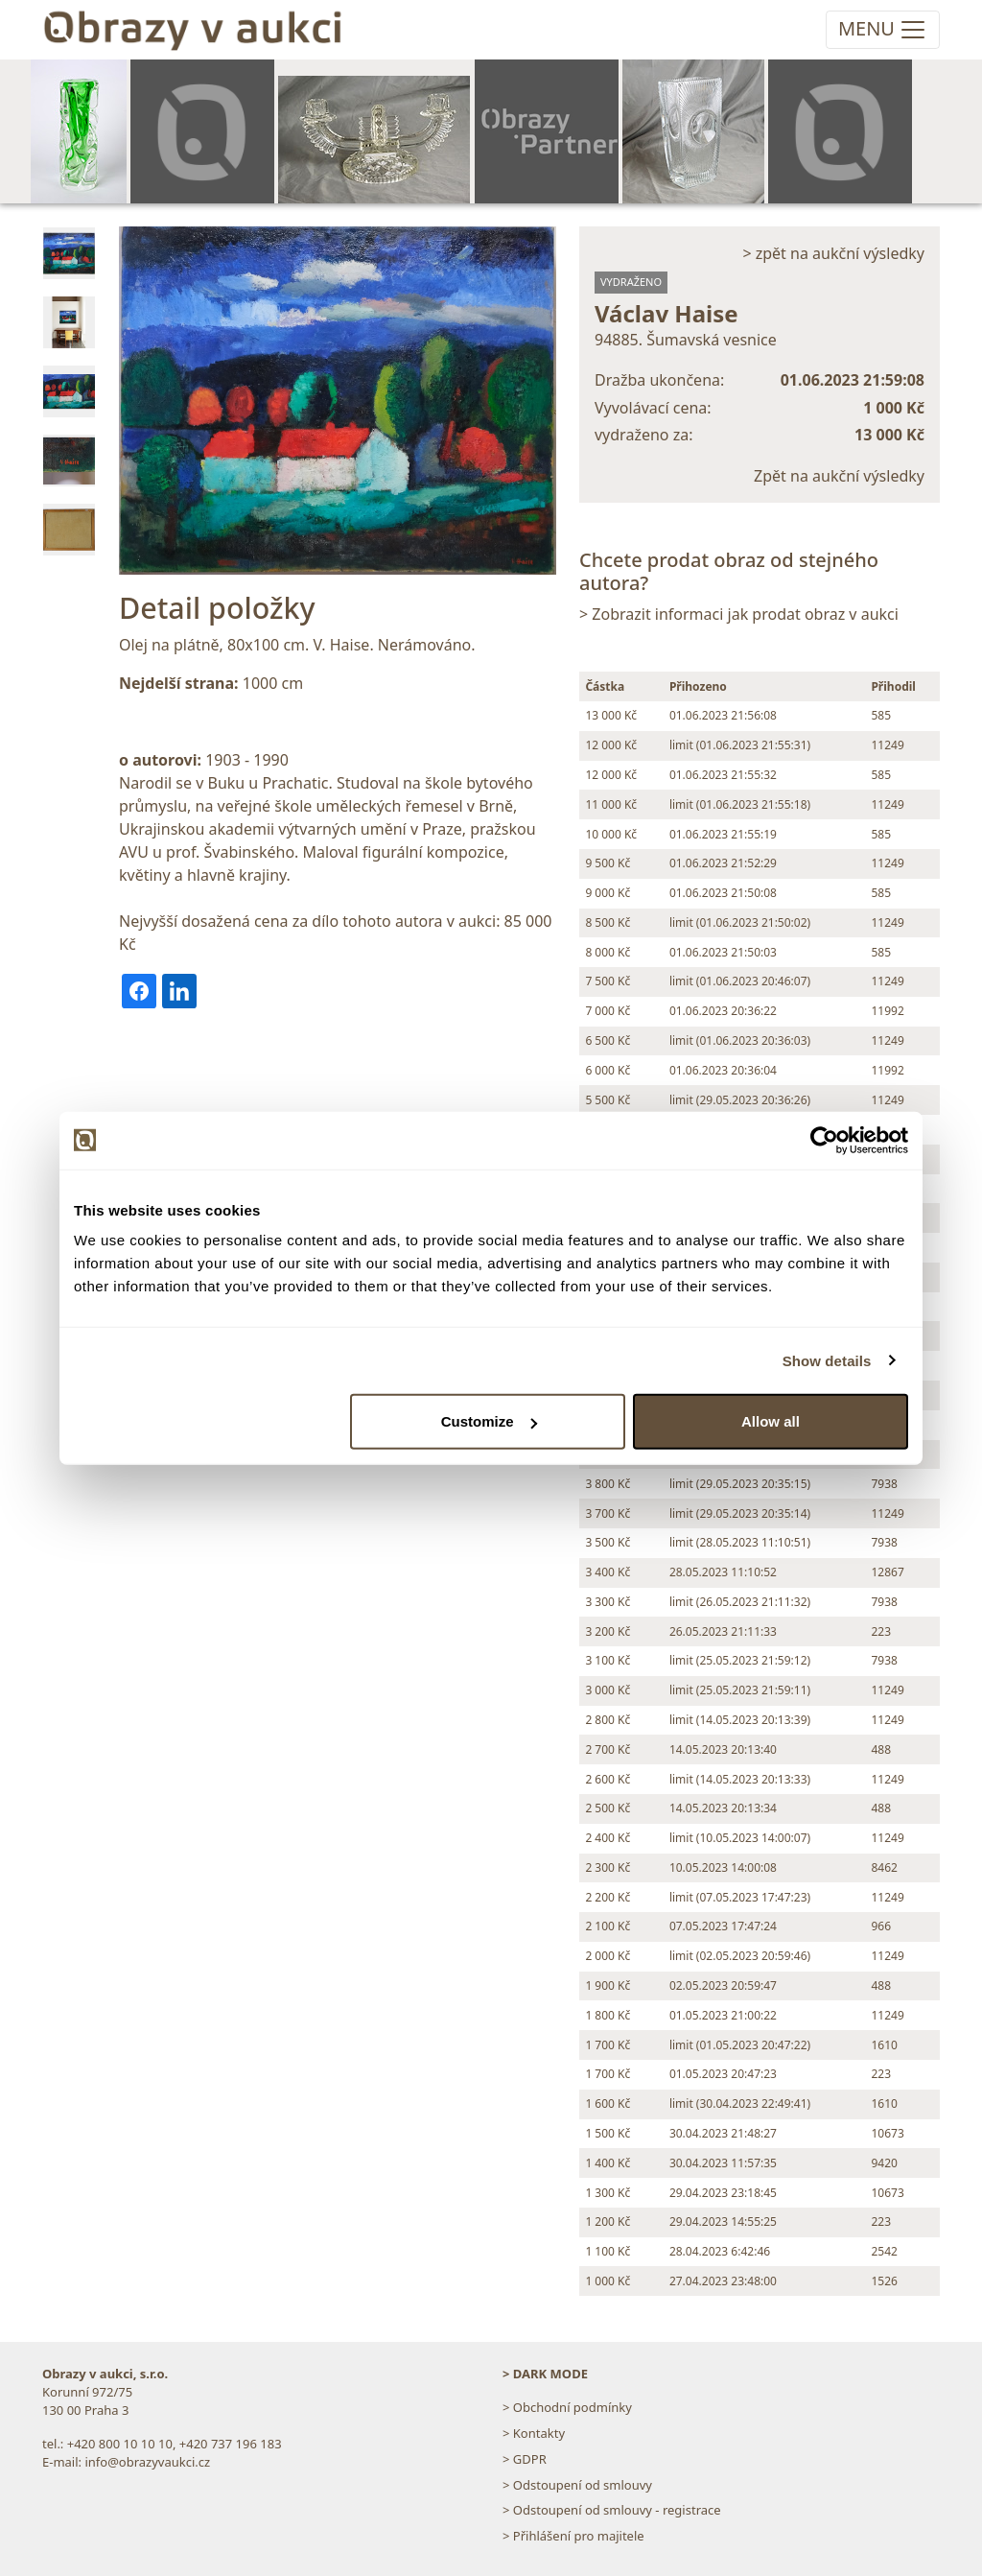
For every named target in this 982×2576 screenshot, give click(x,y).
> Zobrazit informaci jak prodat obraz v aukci (739, 614)
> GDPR (525, 2459)
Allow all (770, 1421)
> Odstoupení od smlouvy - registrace (612, 2509)
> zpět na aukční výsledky (833, 253)
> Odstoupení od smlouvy (577, 2484)
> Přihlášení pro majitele (573, 2535)
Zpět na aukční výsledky (839, 475)
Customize (489, 1421)
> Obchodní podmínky (567, 2407)
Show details (827, 1360)
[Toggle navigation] (883, 30)
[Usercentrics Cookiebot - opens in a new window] (824, 1139)
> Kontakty (534, 2433)
